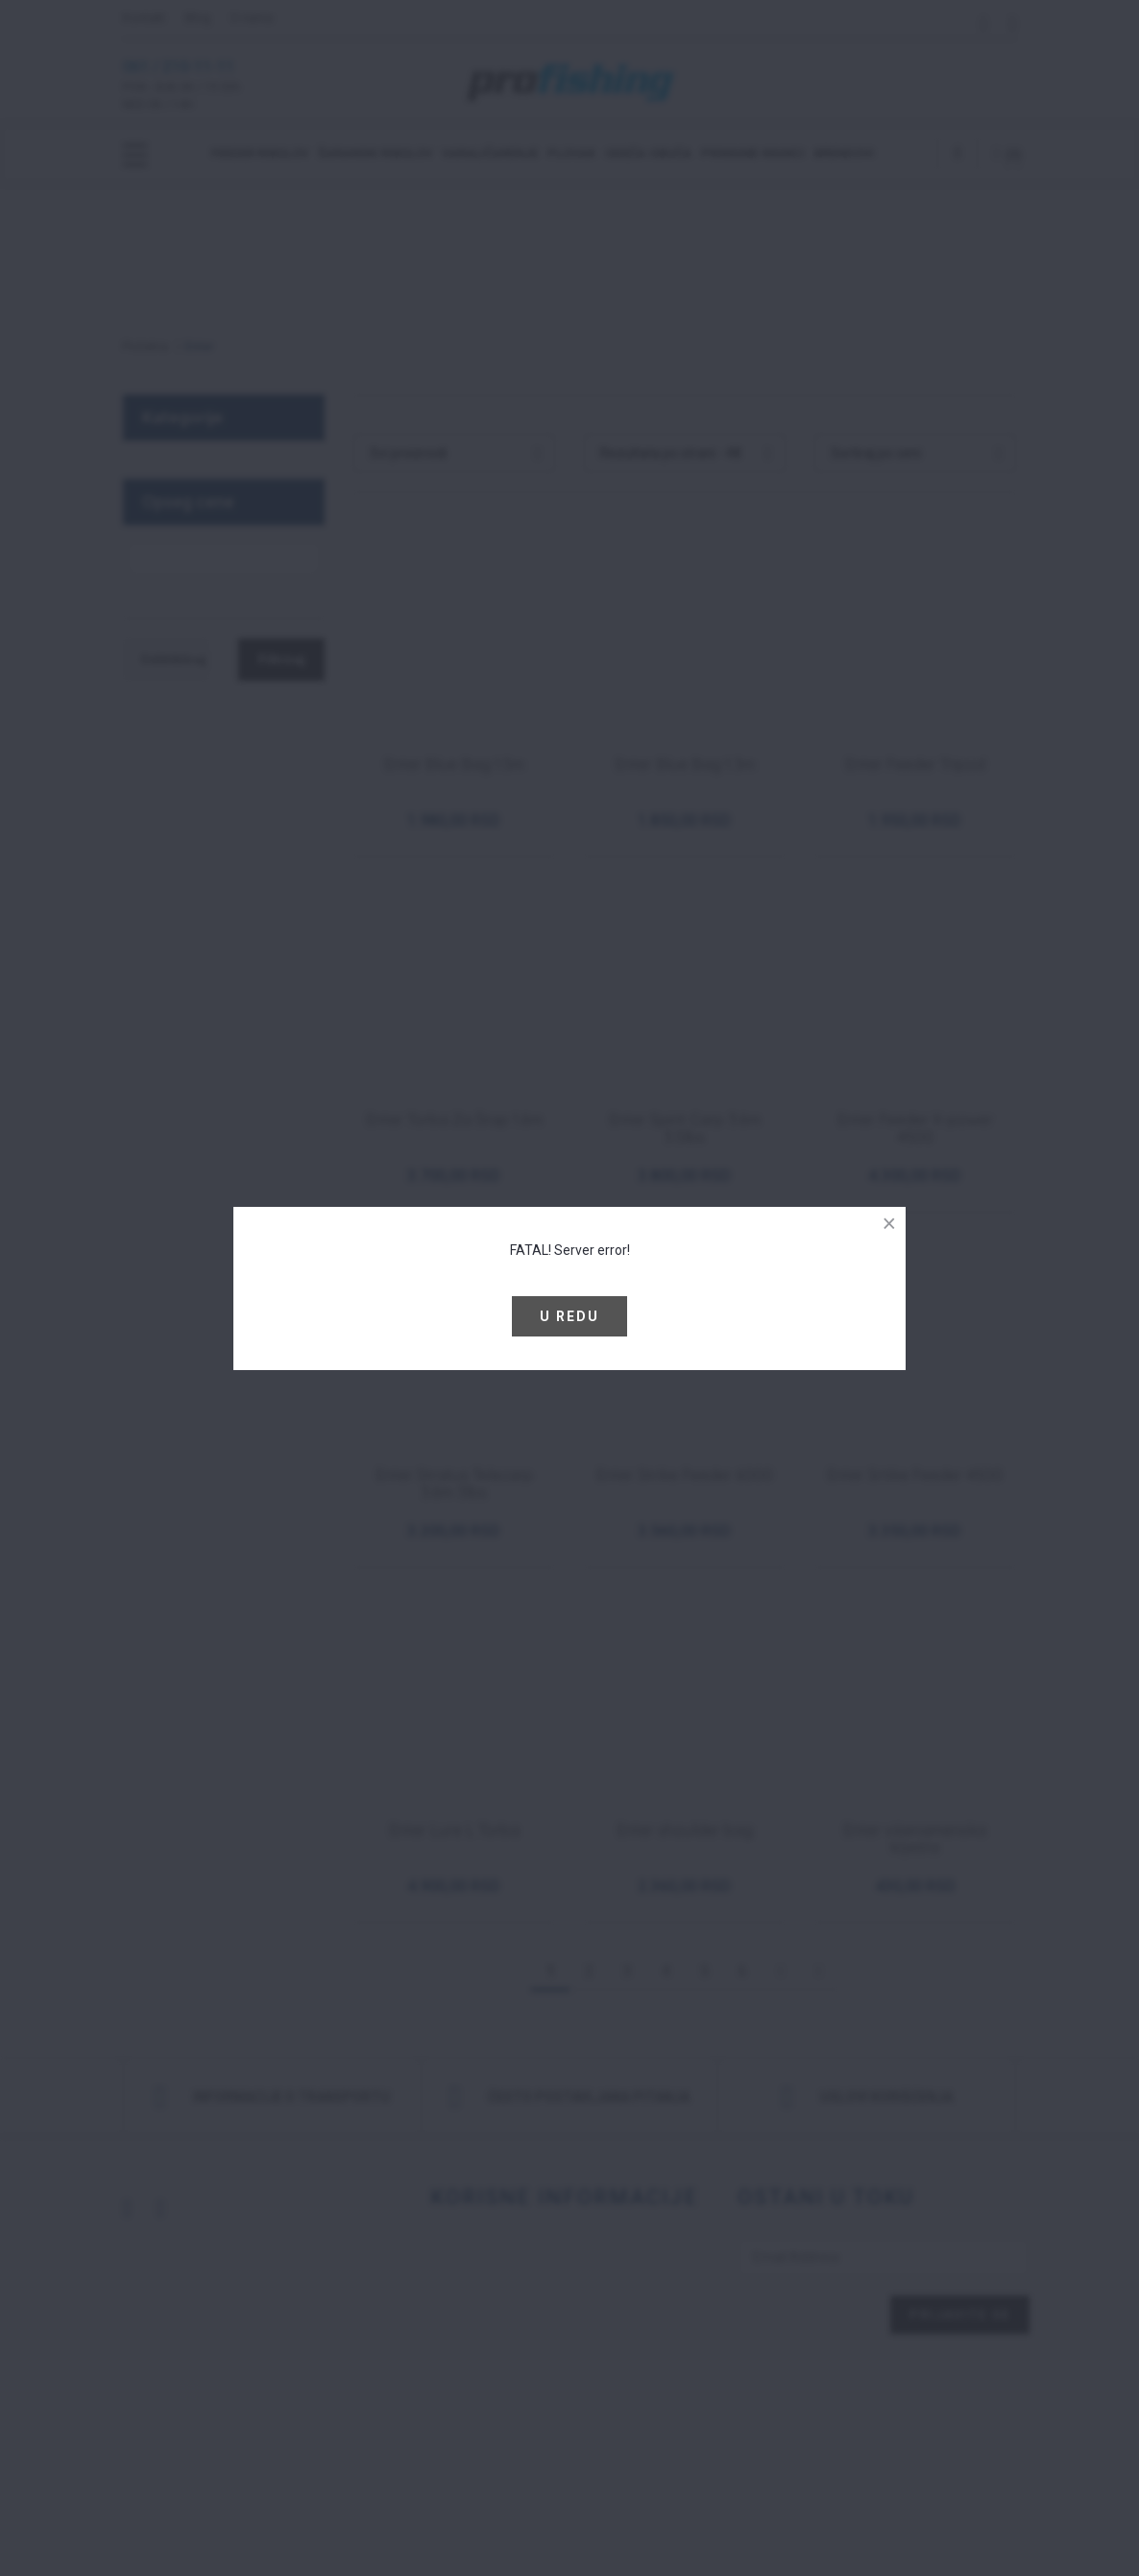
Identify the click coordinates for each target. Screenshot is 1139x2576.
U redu (569, 1316)
